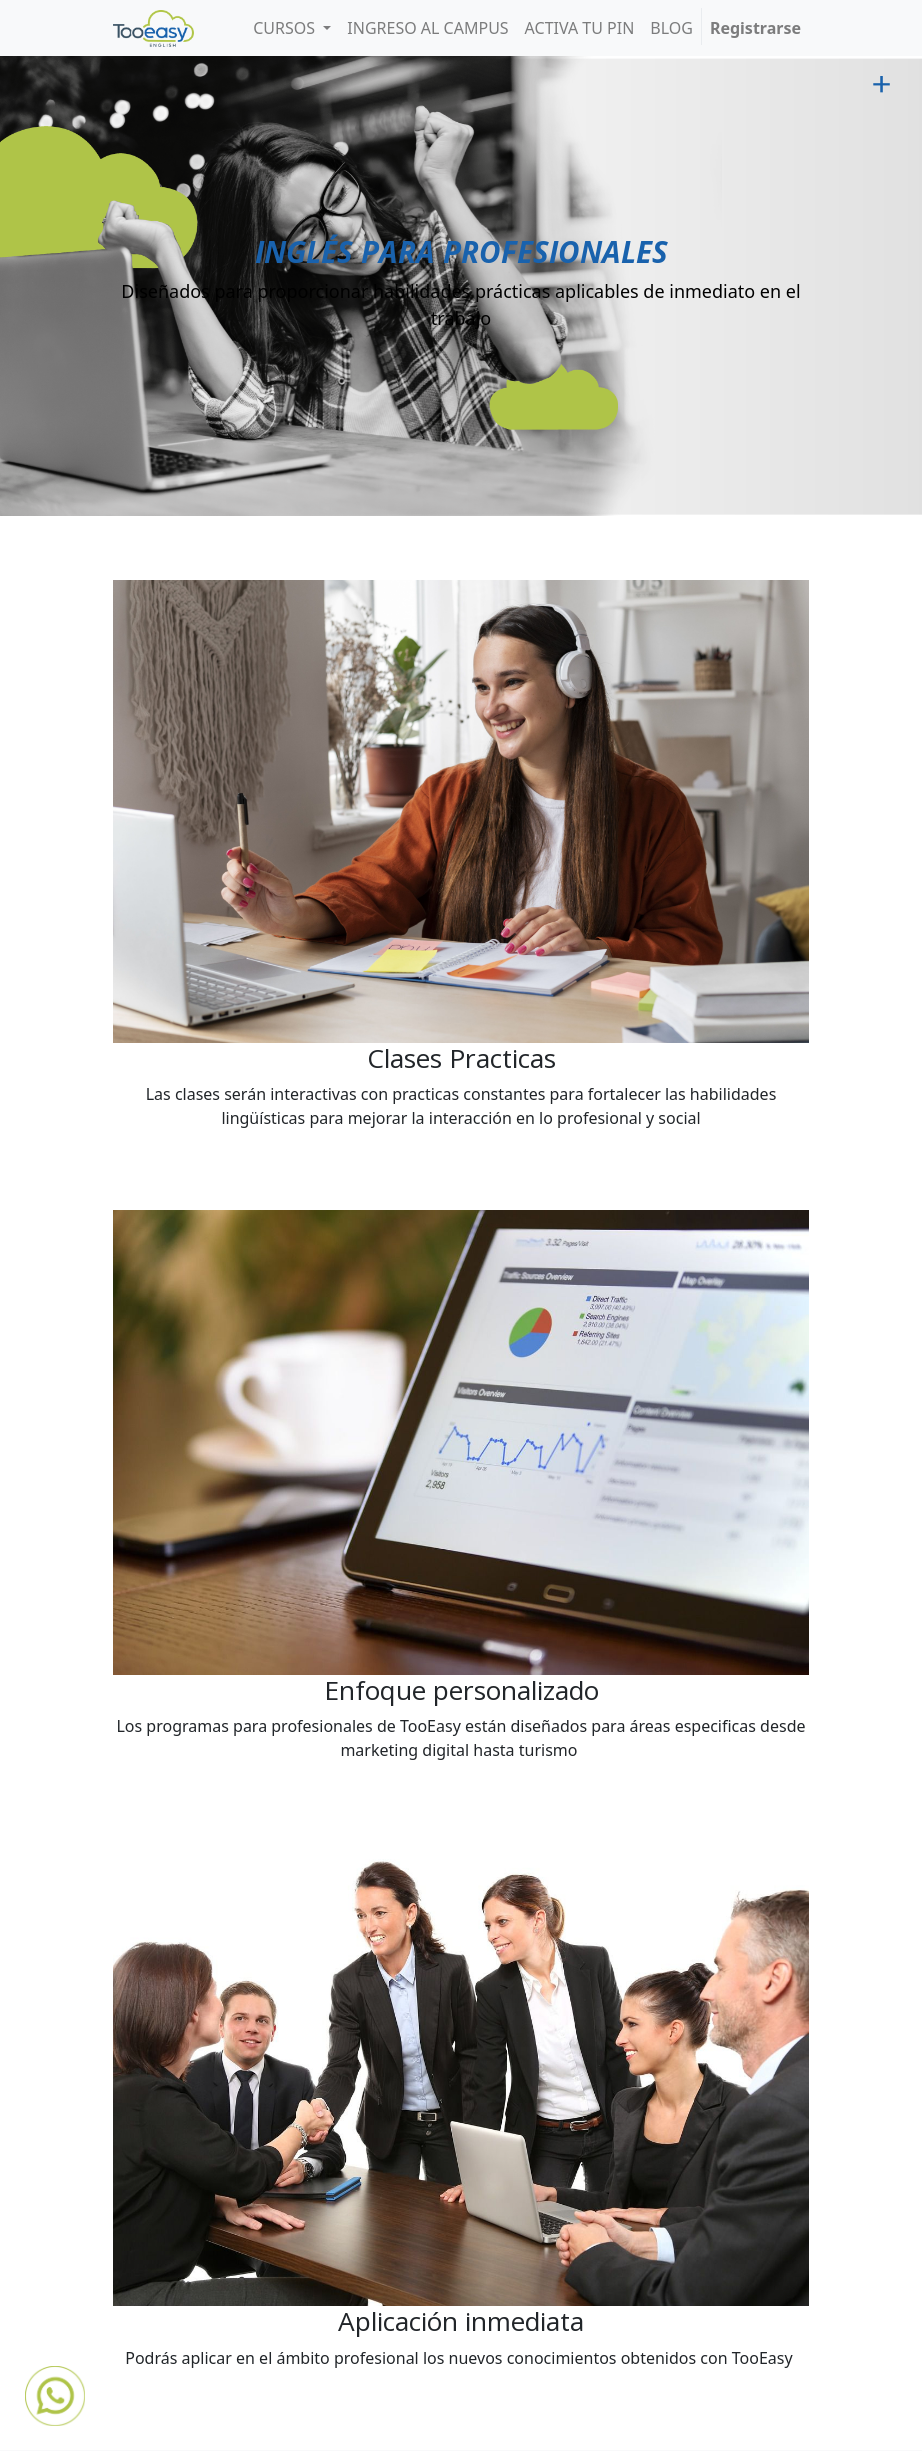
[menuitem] (427, 28)
